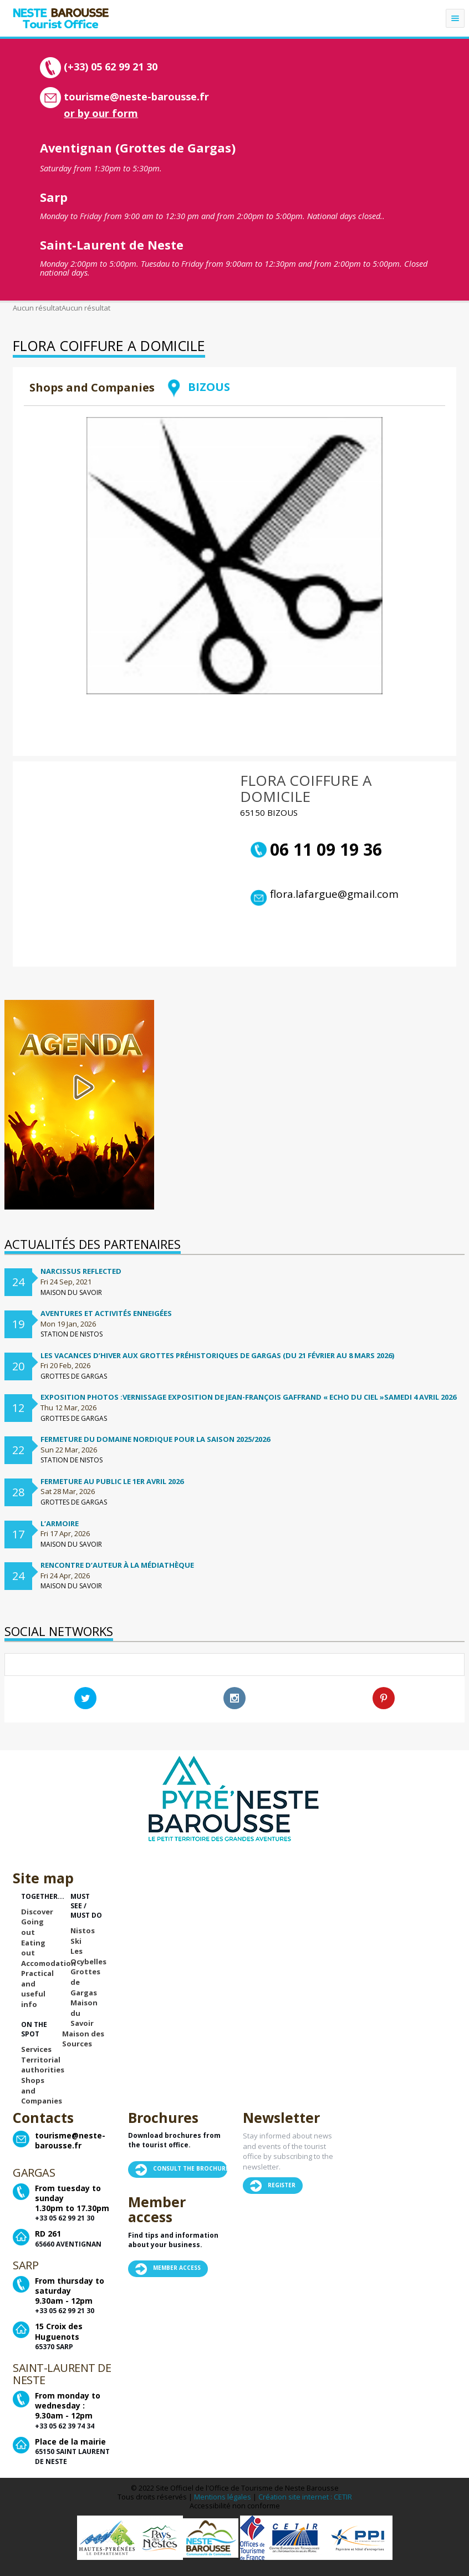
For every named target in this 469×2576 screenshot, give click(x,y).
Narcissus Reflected (80, 1271)
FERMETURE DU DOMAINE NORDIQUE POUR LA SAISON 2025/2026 (155, 1439)
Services (36, 2049)
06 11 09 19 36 (316, 850)
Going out (32, 1927)
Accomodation (48, 1963)
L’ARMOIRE (59, 1523)
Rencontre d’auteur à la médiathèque (117, 1565)
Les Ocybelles (88, 1956)
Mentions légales (222, 2497)
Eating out (33, 1948)
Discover (37, 1912)
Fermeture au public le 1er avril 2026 (111, 1481)
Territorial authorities (42, 2065)
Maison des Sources (83, 2039)
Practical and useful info (37, 1988)
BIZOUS (198, 386)
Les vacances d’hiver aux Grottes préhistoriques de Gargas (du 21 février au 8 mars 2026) (217, 1355)
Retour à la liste (395, 402)
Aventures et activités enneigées (106, 1313)
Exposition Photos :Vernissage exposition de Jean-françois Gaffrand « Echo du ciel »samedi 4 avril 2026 (248, 1397)
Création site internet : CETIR (305, 2497)
